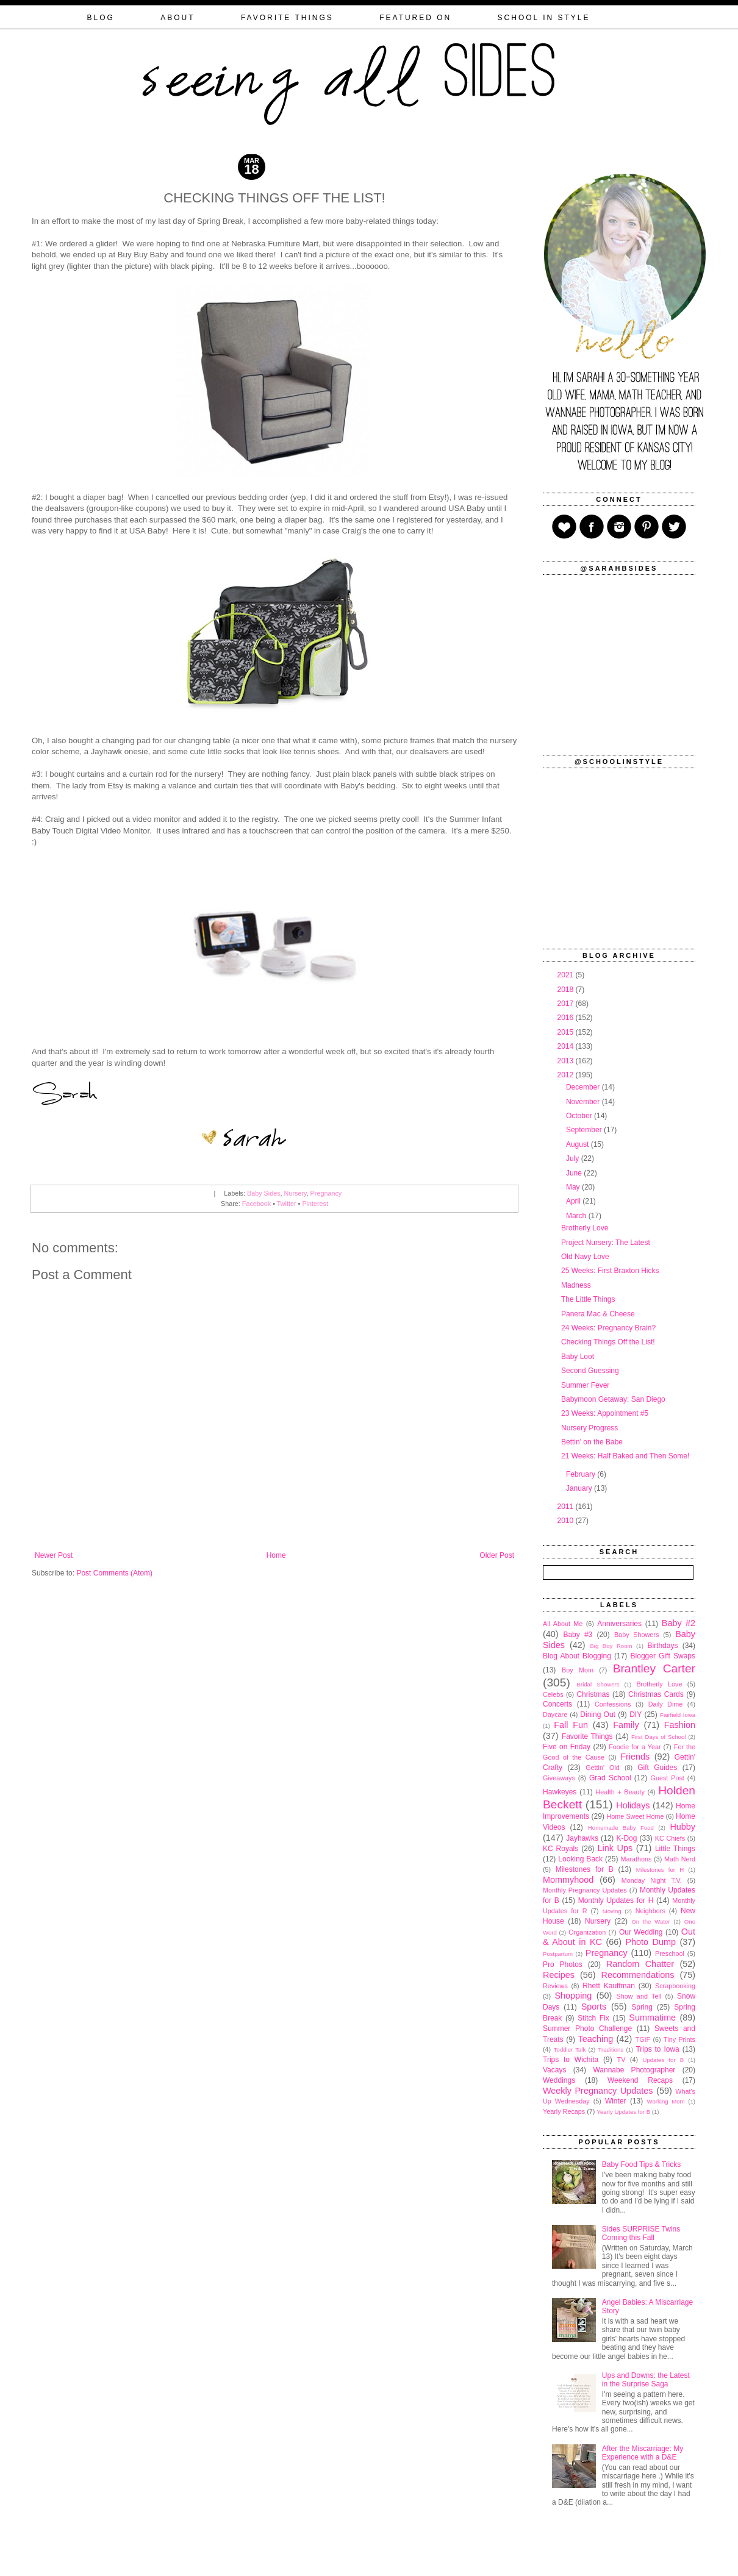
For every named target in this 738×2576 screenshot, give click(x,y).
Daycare (555, 1714)
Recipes (559, 1975)
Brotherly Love (584, 1228)
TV (621, 2059)
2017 (566, 1003)
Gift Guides (657, 1767)
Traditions (610, 2049)
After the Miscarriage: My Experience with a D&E (642, 2452)
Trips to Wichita (570, 2059)
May (574, 1187)
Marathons (635, 1859)
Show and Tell (639, 1996)
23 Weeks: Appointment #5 (604, 1413)
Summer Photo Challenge (587, 2028)
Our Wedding (641, 1932)
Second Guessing (590, 1370)
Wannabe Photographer (634, 2070)
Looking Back (580, 1859)
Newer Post (54, 1555)
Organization (587, 1932)
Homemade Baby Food (621, 1827)
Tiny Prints (679, 2039)
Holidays (633, 1805)
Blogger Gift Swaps (663, 1656)
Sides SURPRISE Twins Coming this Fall (641, 2233)
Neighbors (650, 1910)
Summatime (652, 2017)
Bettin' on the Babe (592, 1442)
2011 (566, 1506)
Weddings (559, 2080)
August (578, 1144)
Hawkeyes (559, 1792)
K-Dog (626, 1838)
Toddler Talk (570, 2049)
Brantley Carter (654, 1668)
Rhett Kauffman (608, 1986)
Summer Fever (585, 1385)
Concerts (557, 1704)
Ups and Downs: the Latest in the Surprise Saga (646, 2379)
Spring (642, 2007)
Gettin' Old (603, 1767)
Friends (635, 1756)
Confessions (613, 1704)
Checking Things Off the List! (608, 1342)
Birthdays (662, 1645)
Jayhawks (582, 1838)
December (584, 1087)
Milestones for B (585, 1869)
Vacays (554, 2070)
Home (276, 1555)
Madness (576, 1285)
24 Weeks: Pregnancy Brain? (608, 1328)
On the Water (650, 1921)
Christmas (592, 1694)
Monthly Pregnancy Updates (585, 1890)
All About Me (562, 1623)
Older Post (496, 1555)
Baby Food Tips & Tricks (641, 2164)
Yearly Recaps (564, 2111)
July (573, 1158)
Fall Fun (571, 1725)
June (575, 1173)
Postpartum (558, 1953)
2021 (566, 975)
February (581, 1474)
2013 (566, 1061)
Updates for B (663, 2060)
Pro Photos (562, 1964)
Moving (612, 1911)
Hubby (682, 1827)
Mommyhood (568, 1880)
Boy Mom (577, 1670)
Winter (615, 2101)
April (574, 1201)
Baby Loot (577, 1356)
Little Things (675, 1848)
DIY (635, 1714)
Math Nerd (679, 1859)
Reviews (555, 1985)
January (580, 1488)
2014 (566, 1046)
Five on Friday (566, 1747)
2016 (566, 1017)
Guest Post (667, 1778)
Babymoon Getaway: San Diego (613, 1399)
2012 (566, 1075)
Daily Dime (665, 1704)
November (584, 1101)
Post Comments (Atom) (114, 1573)
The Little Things (588, 1299)
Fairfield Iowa (677, 1714)
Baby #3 (577, 1634)
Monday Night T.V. (652, 1880)
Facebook (256, 1203)
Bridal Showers (598, 1684)
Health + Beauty (620, 1792)
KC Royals (560, 1848)
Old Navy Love (585, 1256)
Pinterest (315, 1203)
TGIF (643, 2039)
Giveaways (559, 1778)
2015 (566, 1032)
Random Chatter (640, 1964)
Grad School (610, 1778)
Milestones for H (660, 1869)
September (585, 1130)
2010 (566, 1520)
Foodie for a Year (635, 1746)
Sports (594, 2006)
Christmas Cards (656, 1694)
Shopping (573, 1995)
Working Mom (666, 2101)
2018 (566, 989)
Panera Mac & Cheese (598, 1314)
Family (626, 1725)
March (577, 1215)
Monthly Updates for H (616, 1900)
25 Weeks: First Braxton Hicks (610, 1270)
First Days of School (658, 1736)
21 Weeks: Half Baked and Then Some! (625, 1456)
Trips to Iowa (657, 2049)
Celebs (553, 1694)
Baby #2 (678, 1623)
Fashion (679, 1725)
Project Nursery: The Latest (605, 1242)
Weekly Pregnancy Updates (598, 2091)
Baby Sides (264, 1193)
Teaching (596, 2039)
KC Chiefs (670, 1838)
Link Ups (615, 1848)
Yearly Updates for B (623, 2111)
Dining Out (597, 1714)
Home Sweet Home (635, 1816)
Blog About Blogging (577, 1656)
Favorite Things (587, 1736)
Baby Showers (636, 1634)
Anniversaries (619, 1623)
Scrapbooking (675, 1985)
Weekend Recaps (640, 2080)
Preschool (669, 1953)
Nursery (295, 1193)
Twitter (286, 1203)
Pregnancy (326, 1193)
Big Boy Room (611, 1646)
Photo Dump (651, 1942)
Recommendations (638, 1975)
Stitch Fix (593, 2018)
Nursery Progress (589, 1428)
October (580, 1115)
